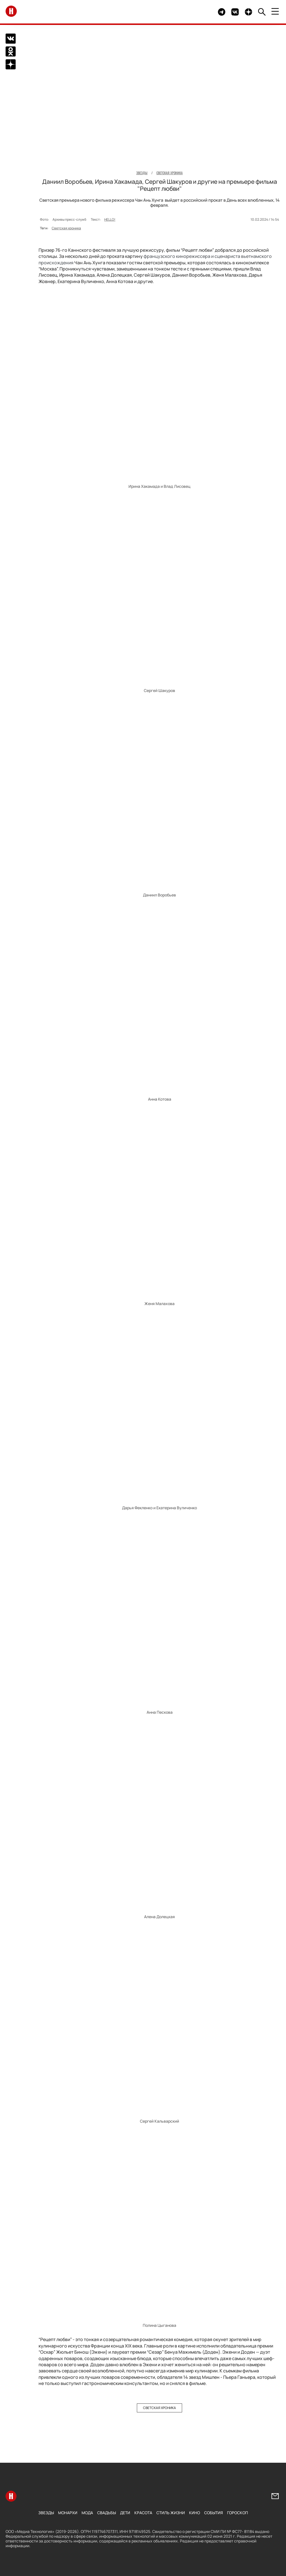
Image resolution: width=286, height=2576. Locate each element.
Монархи (67, 2512)
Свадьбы (106, 2512)
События (213, 2512)
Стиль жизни (170, 2512)
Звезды (46, 2512)
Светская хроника (66, 227)
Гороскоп (237, 2512)
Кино (194, 2512)
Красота (143, 2512)
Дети (125, 2512)
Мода (87, 2512)
